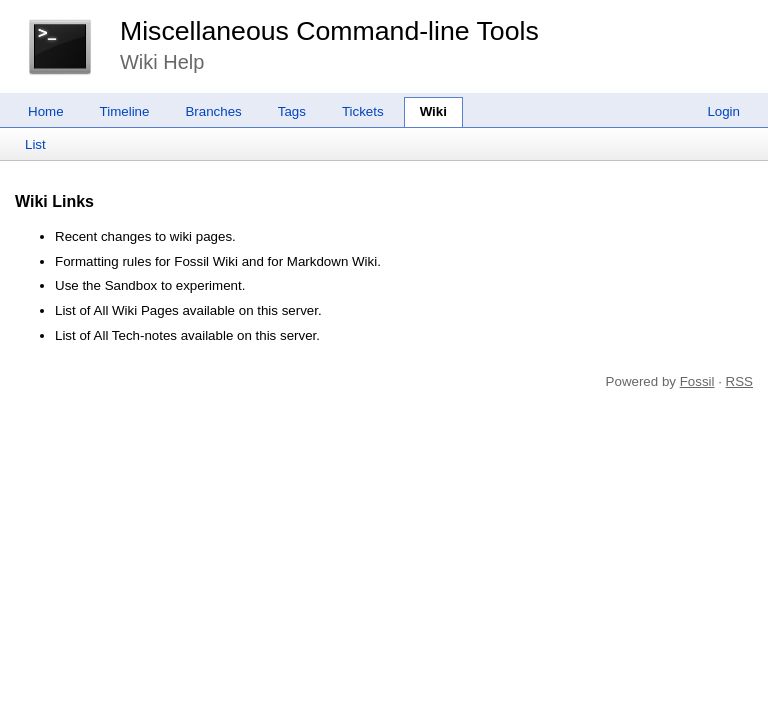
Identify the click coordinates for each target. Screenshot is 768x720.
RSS (739, 381)
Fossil (697, 381)
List (35, 144)
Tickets (363, 111)
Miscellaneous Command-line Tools (329, 31)
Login (723, 111)
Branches (213, 111)
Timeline (125, 111)
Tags (292, 111)
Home (46, 111)
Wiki (433, 111)
